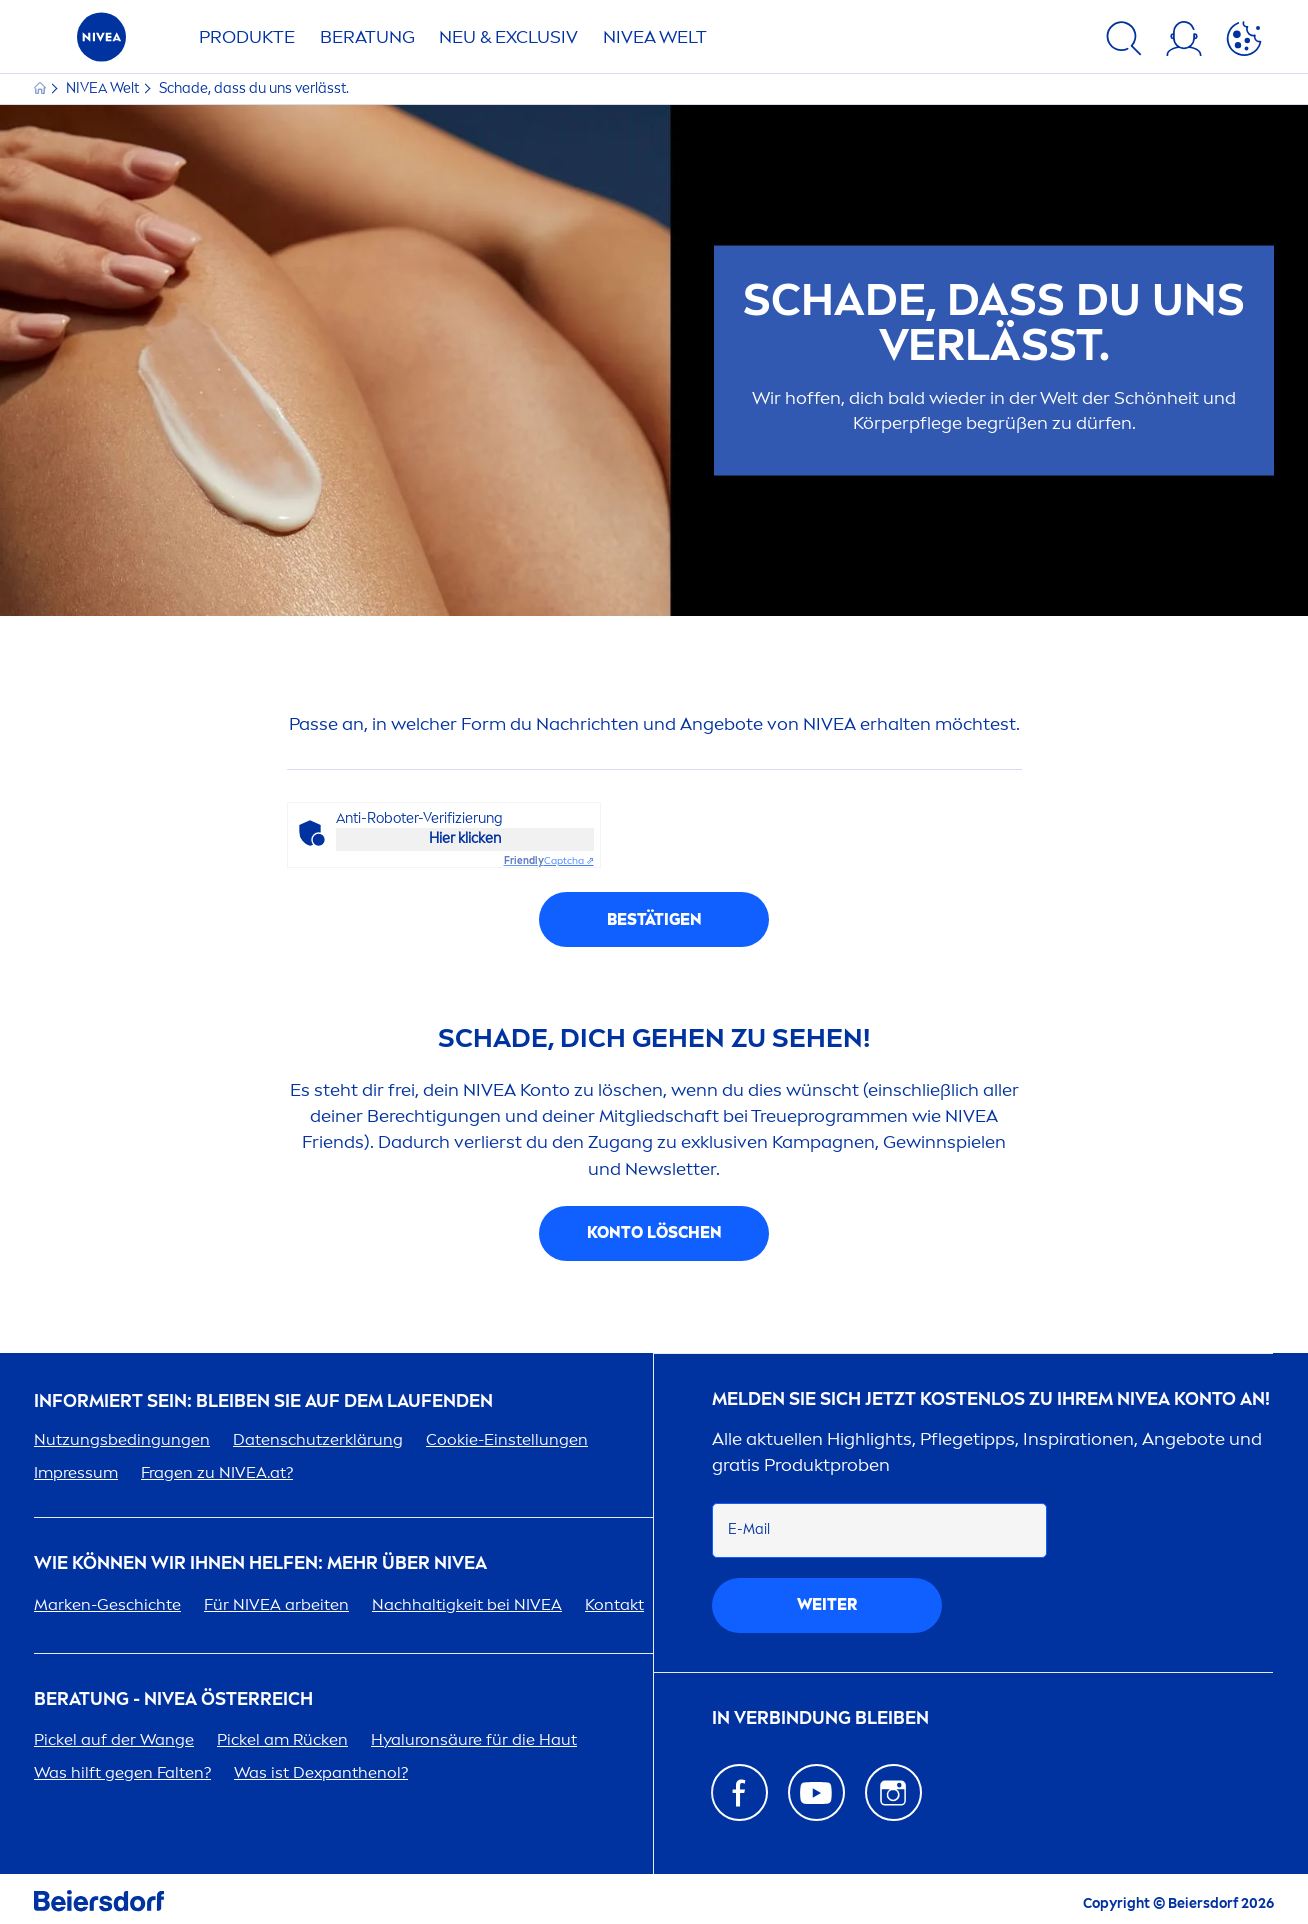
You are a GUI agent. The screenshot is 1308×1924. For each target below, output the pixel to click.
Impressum (76, 1472)
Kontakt (614, 1604)
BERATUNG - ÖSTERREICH (173, 1699)
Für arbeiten (276, 1604)
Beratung (367, 37)
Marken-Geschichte (107, 1604)
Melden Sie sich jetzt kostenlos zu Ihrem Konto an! (991, 1399)
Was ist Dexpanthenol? (321, 1772)
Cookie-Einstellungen (507, 1439)
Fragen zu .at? (217, 1472)
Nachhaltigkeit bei (467, 1604)
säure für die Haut (474, 1739)
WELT (655, 37)
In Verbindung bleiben (820, 1718)
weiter (827, 1604)
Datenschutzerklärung (318, 1439)
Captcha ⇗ (549, 861)
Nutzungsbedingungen (122, 1439)
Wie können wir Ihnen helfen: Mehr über (260, 1563)
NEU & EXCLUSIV (508, 37)
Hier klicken (465, 838)
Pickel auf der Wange (114, 1739)
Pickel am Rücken (282, 1739)
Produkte (247, 37)
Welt (104, 88)
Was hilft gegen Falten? (122, 1772)
